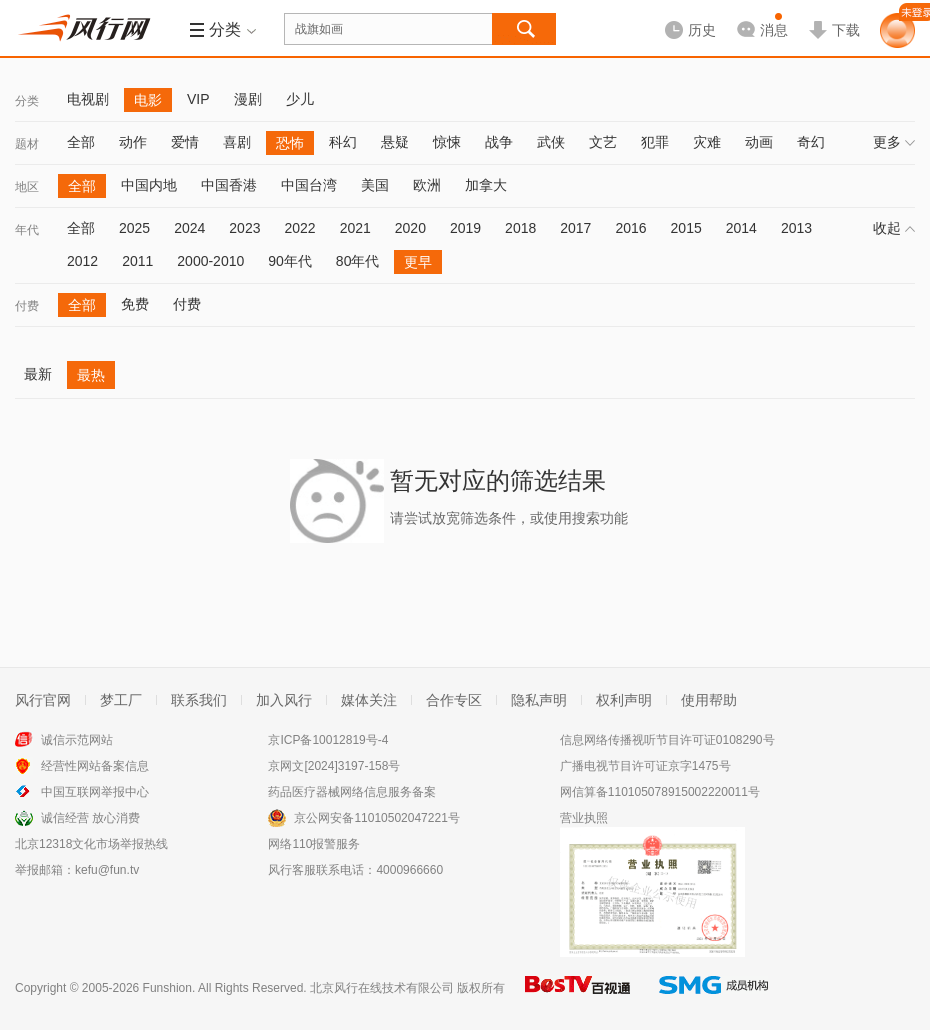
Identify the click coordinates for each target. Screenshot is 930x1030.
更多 (894, 142)
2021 (355, 228)
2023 (244, 228)
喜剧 (237, 142)
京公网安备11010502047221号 (376, 818)
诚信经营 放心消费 (90, 818)
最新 (38, 374)
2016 (630, 228)
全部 (81, 142)
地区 (27, 187)
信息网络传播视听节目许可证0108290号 (667, 740)
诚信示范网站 (77, 740)
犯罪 (655, 142)
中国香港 (229, 185)
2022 (299, 228)
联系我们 (199, 700)
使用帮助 (709, 700)
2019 (465, 228)
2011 (137, 261)
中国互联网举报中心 (95, 792)
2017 (575, 228)
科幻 (343, 142)
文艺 (603, 142)
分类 (27, 101)
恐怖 (290, 143)
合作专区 (454, 700)
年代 (27, 230)
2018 (520, 228)
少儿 (300, 99)
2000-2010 (210, 261)
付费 (27, 306)
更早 (418, 262)
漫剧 (248, 99)
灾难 (707, 142)
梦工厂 (121, 700)
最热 (91, 375)
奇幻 (811, 142)
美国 (375, 185)
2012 (82, 261)
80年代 (358, 261)
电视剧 (88, 99)
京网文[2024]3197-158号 (334, 766)
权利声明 (624, 700)
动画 (759, 142)
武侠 (551, 142)
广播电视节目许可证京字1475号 (645, 766)
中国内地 (149, 185)
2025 (134, 228)
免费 (135, 304)
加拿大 (486, 185)
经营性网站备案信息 (95, 766)
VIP (198, 99)
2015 (686, 228)
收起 (894, 228)
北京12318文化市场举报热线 (91, 844)
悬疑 (395, 142)
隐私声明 (539, 700)
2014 (741, 228)
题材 (27, 144)
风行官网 (43, 700)
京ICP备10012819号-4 (328, 740)
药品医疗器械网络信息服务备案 (352, 792)
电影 (148, 100)
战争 (499, 142)
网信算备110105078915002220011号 (660, 792)
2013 (796, 228)
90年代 (290, 261)
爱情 (185, 142)
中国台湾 (309, 185)
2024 (189, 228)
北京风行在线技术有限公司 (382, 988)
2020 (410, 228)
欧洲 (427, 185)
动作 (133, 142)
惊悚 (447, 142)
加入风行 (284, 700)
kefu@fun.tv (107, 870)
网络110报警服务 (314, 844)
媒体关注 (369, 700)
